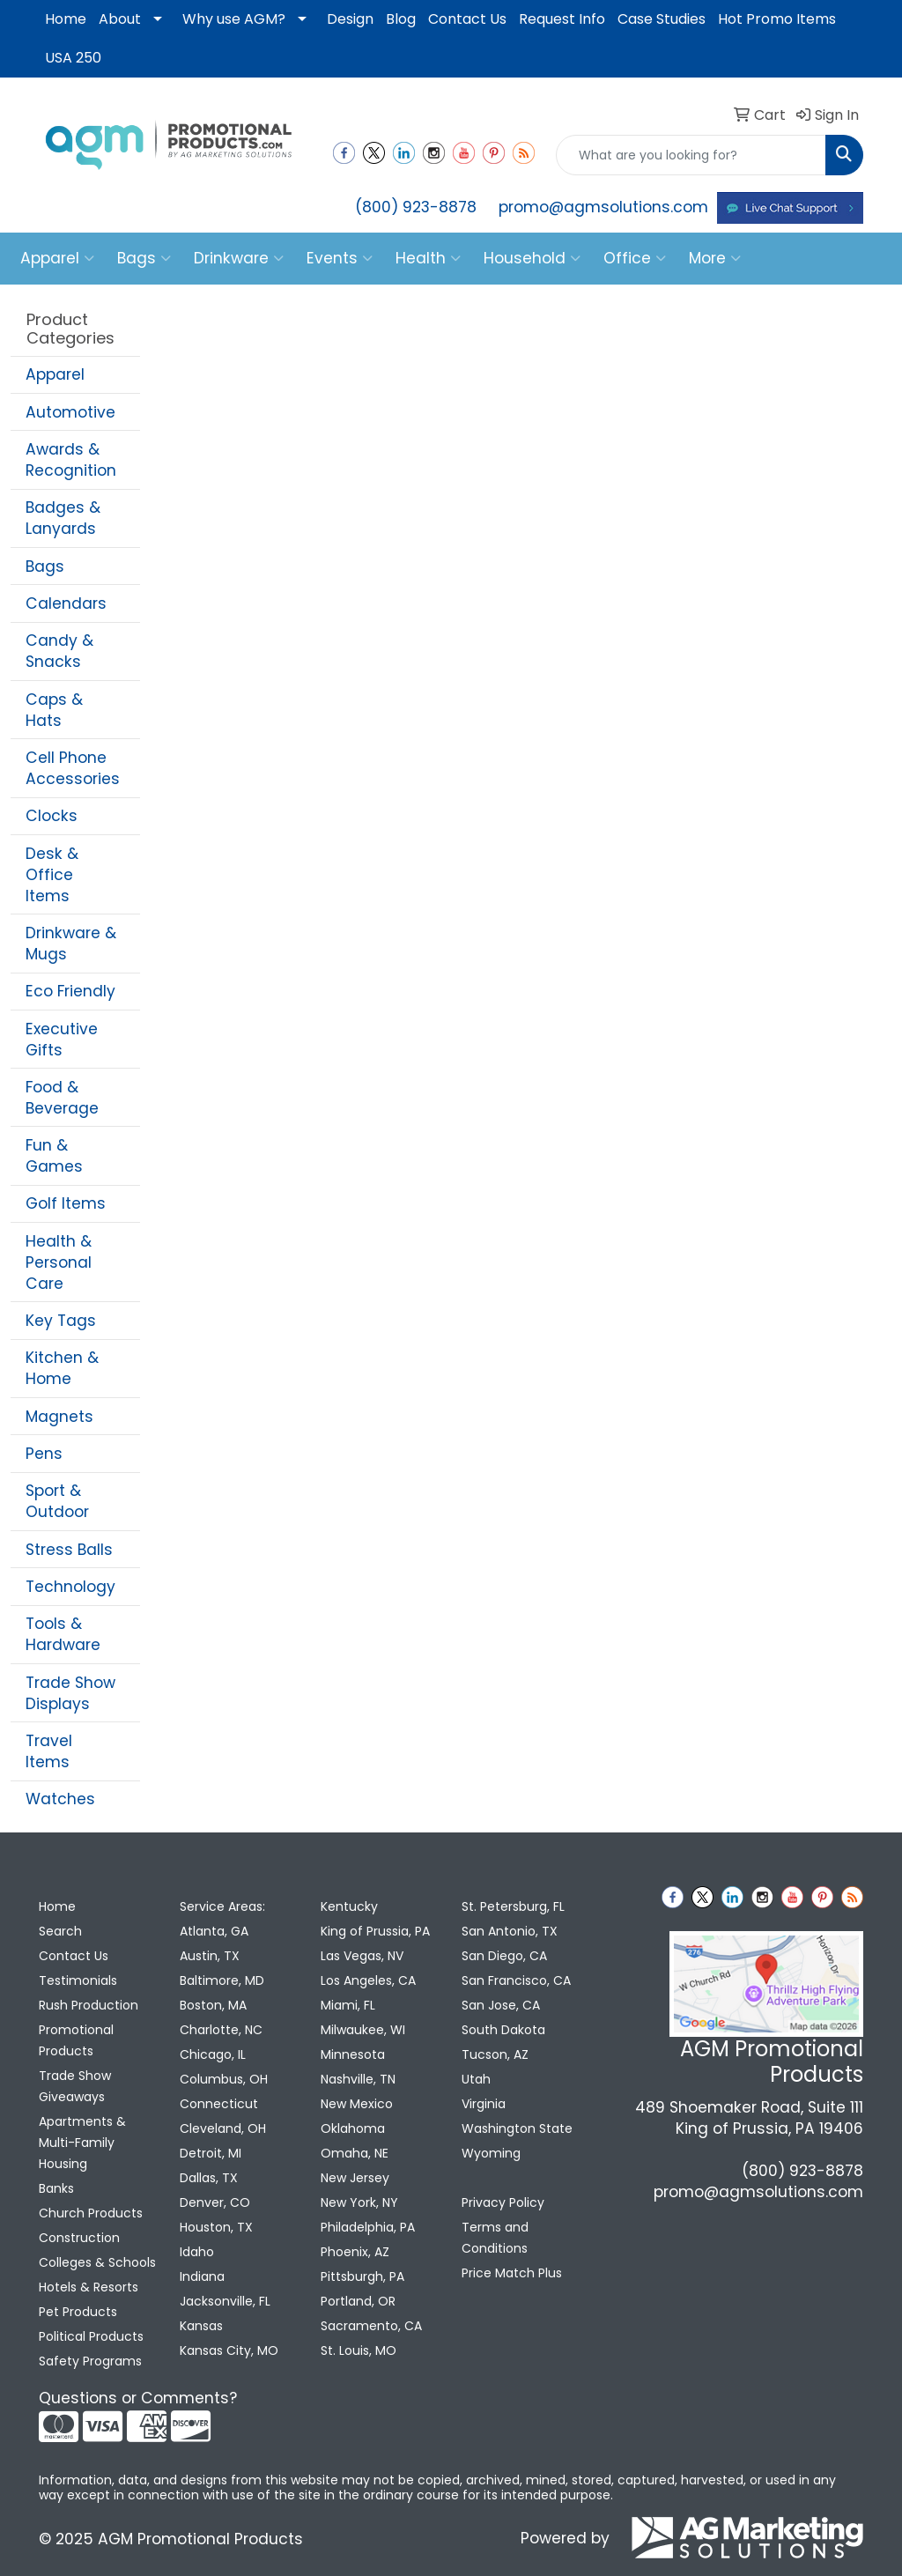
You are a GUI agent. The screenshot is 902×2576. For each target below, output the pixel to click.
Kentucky (349, 1906)
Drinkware (239, 258)
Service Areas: (222, 1906)
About (120, 19)
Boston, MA (213, 2005)
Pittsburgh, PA (362, 2276)
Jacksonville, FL (225, 2301)
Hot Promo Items (777, 19)
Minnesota (353, 2054)
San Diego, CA (504, 1956)
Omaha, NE (354, 2153)
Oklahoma (353, 2128)
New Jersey (355, 2178)
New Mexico (357, 2104)
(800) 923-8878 (416, 207)
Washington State (517, 2128)
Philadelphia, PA (368, 2227)
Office (634, 258)
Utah (476, 2079)
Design (350, 19)
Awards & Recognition (71, 460)
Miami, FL (348, 2005)
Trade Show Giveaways (75, 2086)
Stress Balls (69, 1549)
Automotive (70, 412)
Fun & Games (54, 1156)
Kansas (201, 2326)
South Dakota (503, 2030)
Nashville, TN (358, 2079)
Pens (44, 1453)
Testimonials (78, 1980)
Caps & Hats (54, 710)
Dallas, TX (209, 2178)
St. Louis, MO (358, 2350)
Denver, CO (215, 2202)
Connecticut (219, 2104)
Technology (70, 1586)
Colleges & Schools (97, 2262)
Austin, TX (210, 1956)
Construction (79, 2238)
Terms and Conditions (495, 2237)
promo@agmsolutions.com (603, 207)
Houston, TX (216, 2227)
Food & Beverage (62, 1098)
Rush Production (88, 2005)
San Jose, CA (501, 2005)
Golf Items (66, 1203)
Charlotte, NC (221, 2030)
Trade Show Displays (70, 1693)
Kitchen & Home (62, 1368)
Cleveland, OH (223, 2128)
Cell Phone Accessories (73, 768)
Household (532, 258)
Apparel (57, 258)
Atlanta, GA (214, 1931)
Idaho (197, 2252)
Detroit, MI (210, 2153)
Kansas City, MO (229, 2350)
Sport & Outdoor (57, 1501)
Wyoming (491, 2153)
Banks (56, 2188)
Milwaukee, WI (363, 2030)
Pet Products (78, 2312)
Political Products (91, 2336)
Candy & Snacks (59, 651)
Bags (144, 258)
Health (428, 258)
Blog (401, 19)
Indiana (202, 2276)
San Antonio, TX (510, 1931)
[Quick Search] (691, 155)
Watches (60, 1799)
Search (60, 1931)
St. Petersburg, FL (513, 1906)
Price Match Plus (512, 2273)
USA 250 (73, 58)
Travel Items (49, 1751)
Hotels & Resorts (88, 2287)
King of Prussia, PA (375, 1931)
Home (65, 19)
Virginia (484, 2104)
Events (340, 258)
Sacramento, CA (371, 2326)
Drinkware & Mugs (71, 943)
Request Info (562, 19)
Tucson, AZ (495, 2054)
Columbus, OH (224, 2079)
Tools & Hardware (63, 1634)
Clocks (52, 815)
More (715, 258)
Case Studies (661, 19)
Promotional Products (76, 2040)
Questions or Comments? (138, 2398)
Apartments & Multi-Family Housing (82, 2143)
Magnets (59, 1416)
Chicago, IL (213, 2054)
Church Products (91, 2213)
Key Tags (61, 1320)
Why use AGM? (233, 19)
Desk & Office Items (52, 875)
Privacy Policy (503, 2202)
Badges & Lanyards (63, 518)
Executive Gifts (62, 1039)
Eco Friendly (70, 991)
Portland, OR (358, 2301)
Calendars (66, 603)
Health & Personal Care (59, 1262)
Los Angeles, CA (368, 1980)
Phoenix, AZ (355, 2252)
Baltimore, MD (222, 1980)
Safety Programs (90, 2361)
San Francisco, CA (516, 1980)
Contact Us (467, 19)
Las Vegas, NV (362, 1956)
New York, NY (359, 2202)
